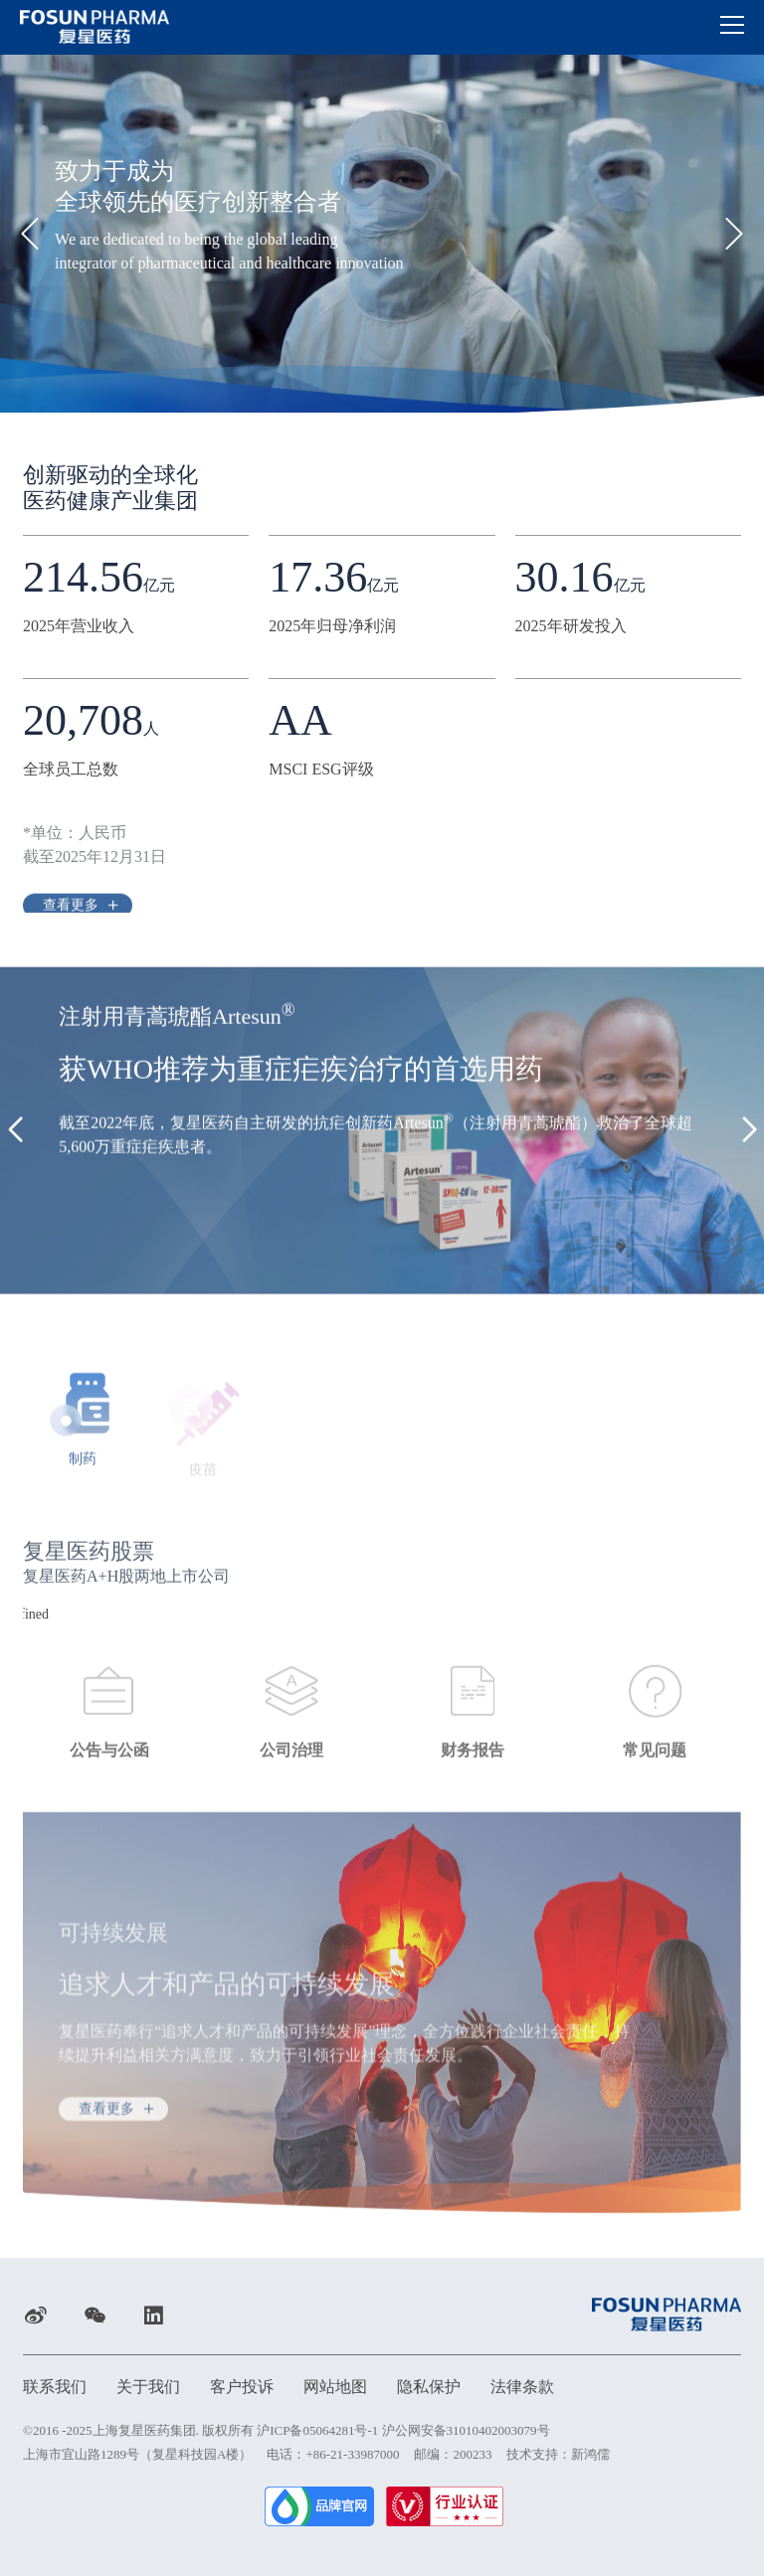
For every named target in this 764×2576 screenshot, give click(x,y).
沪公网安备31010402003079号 (466, 2430)
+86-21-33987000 (352, 2454)
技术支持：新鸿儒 (558, 2454)
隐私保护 (429, 2386)
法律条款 (522, 2386)
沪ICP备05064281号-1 (317, 2430)
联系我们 (55, 2386)
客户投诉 (242, 2386)
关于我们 (148, 2386)
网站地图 (335, 2386)
